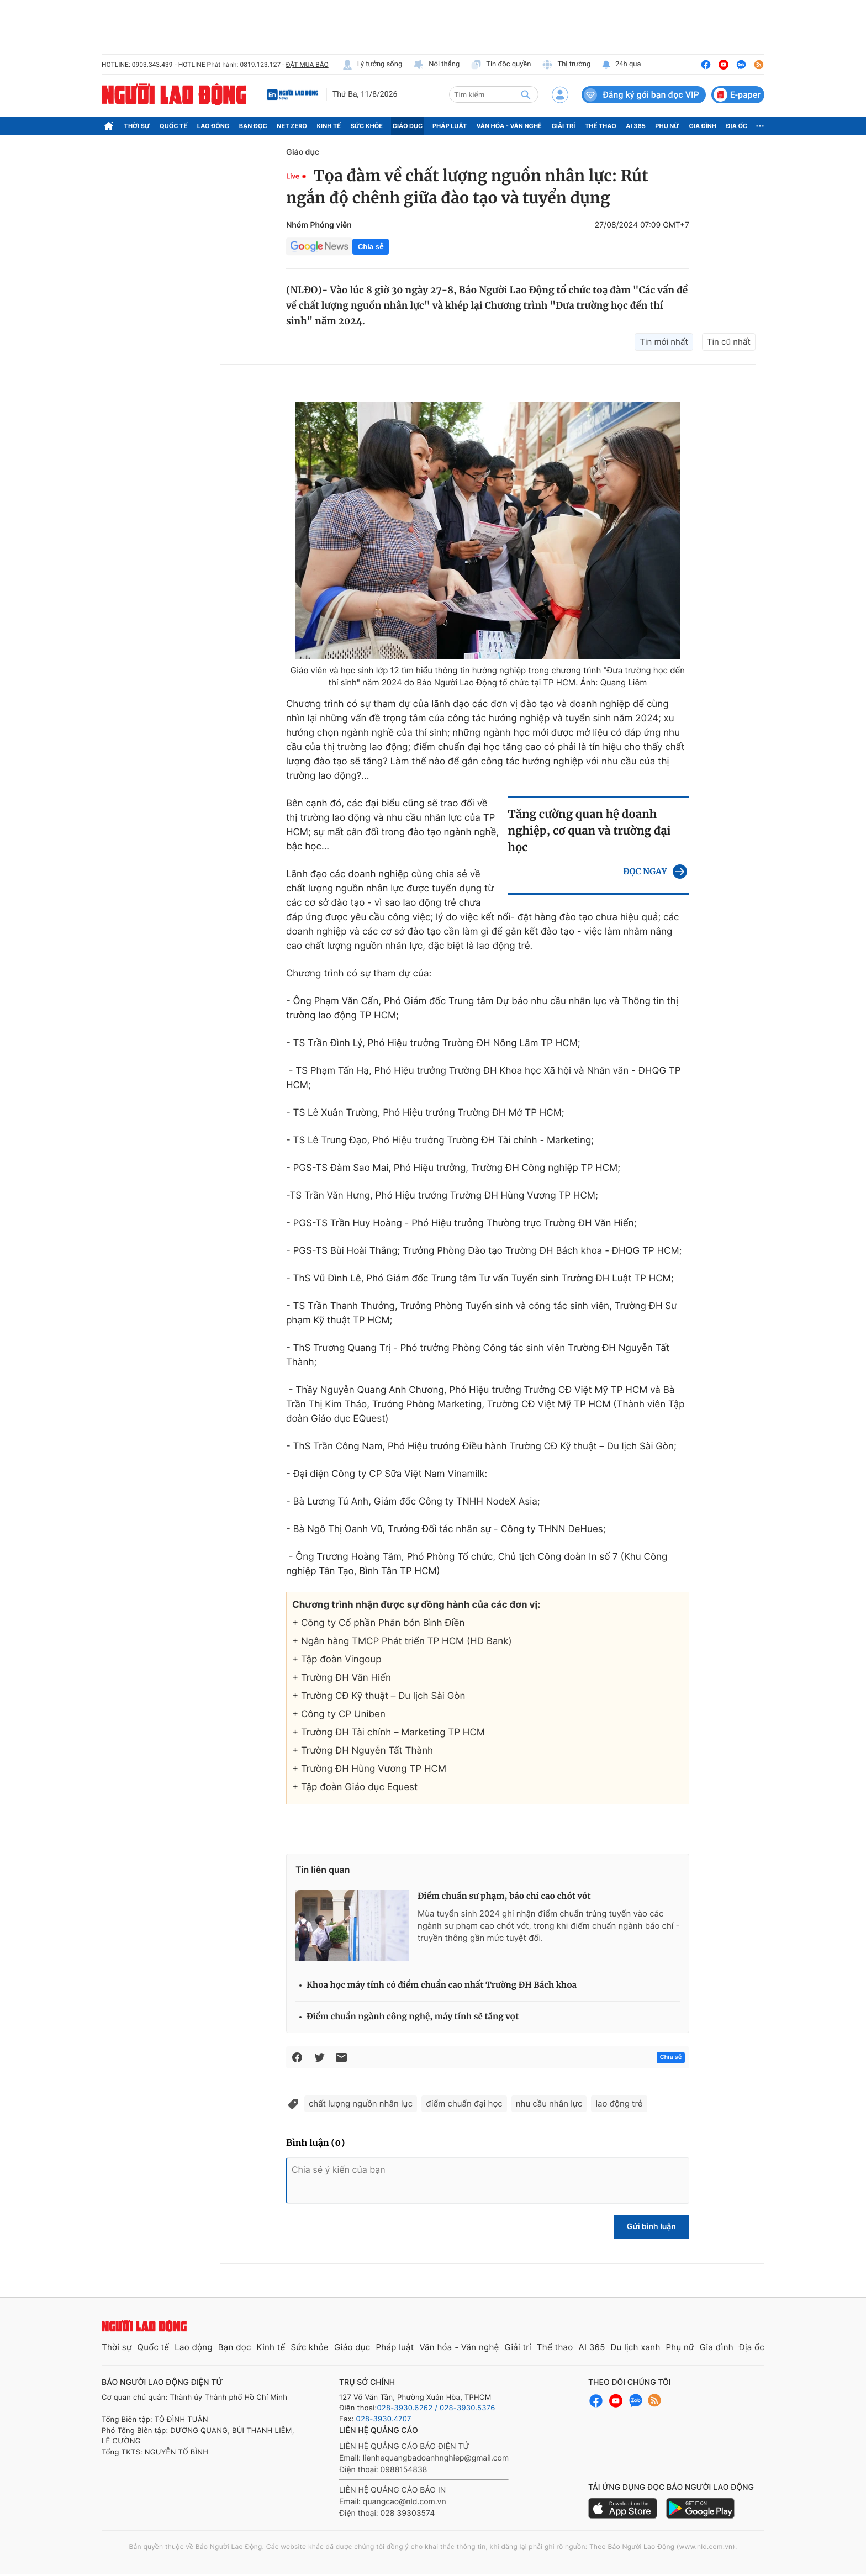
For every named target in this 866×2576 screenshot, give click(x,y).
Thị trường (566, 64)
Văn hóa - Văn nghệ (509, 126)
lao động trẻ (618, 2103)
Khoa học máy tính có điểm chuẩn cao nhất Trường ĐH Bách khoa (442, 1985)
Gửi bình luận (651, 2226)
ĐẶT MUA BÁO (307, 64)
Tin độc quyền (501, 64)
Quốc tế (173, 126)
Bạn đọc (253, 126)
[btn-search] (526, 94)
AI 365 (635, 126)
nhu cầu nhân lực (549, 2103)
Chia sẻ (370, 246)
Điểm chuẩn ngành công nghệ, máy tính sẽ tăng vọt (413, 2017)
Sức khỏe (367, 126)
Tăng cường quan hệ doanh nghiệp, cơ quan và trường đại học (589, 830)
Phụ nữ (667, 126)
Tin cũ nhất (729, 341)
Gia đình (702, 126)
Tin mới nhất (664, 341)
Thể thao (600, 126)
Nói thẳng (436, 64)
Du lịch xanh (636, 2347)
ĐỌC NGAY (645, 872)
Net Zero (292, 126)
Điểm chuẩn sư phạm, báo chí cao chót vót (504, 1896)
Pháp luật (449, 126)
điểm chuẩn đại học (464, 2103)
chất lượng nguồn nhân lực (361, 2103)
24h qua (621, 64)
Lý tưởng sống (372, 64)
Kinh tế (329, 126)
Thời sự (137, 126)
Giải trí (563, 126)
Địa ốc (737, 126)
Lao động (213, 126)
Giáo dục (408, 126)
